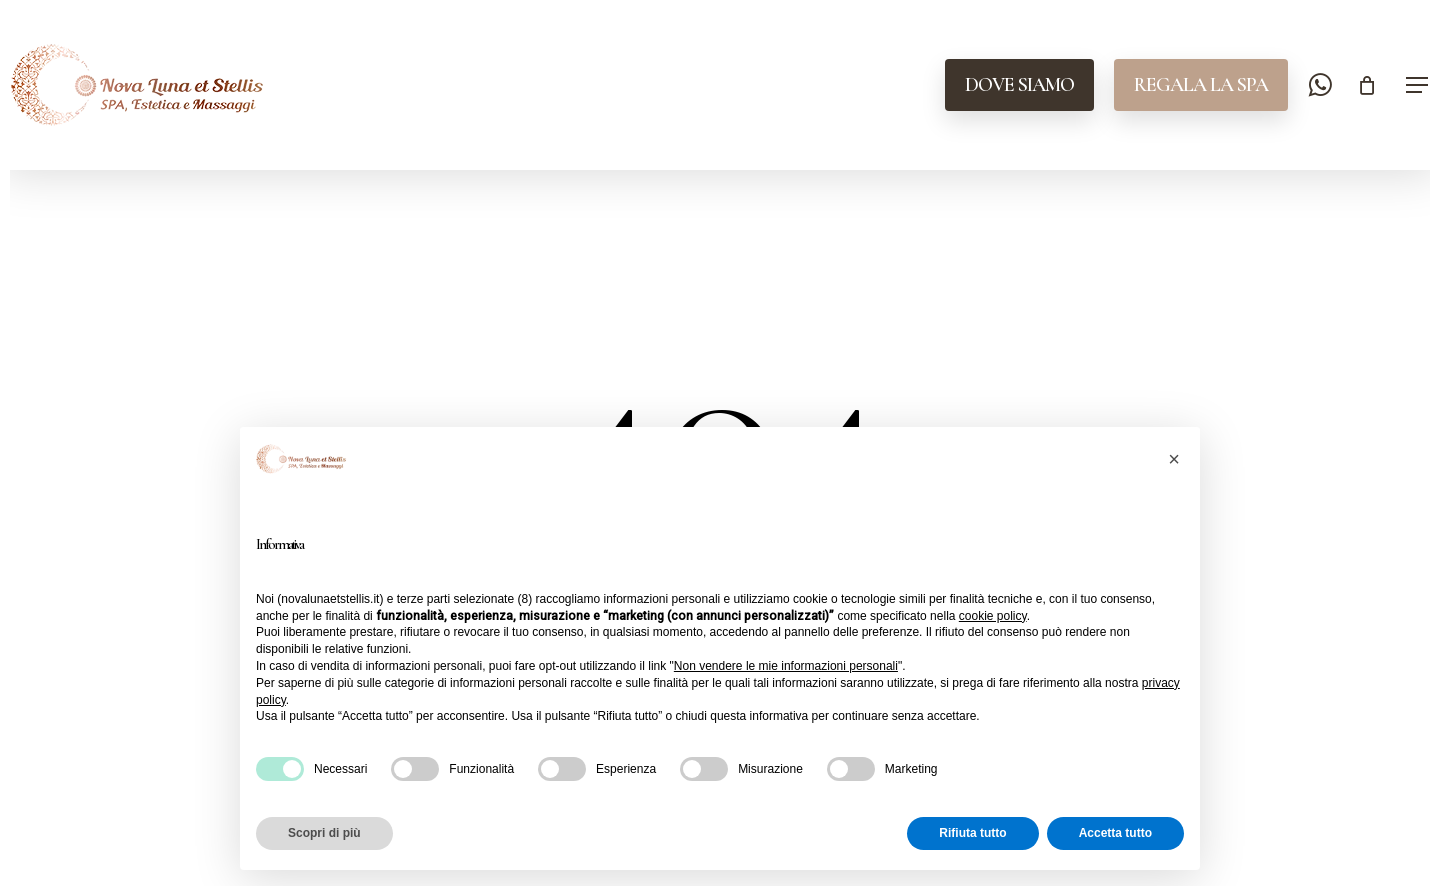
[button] (1418, 85)
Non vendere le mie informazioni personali (786, 666)
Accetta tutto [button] (1115, 833)
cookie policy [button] (993, 616)
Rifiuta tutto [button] (972, 833)
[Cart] (1367, 85)
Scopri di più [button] (324, 833)
